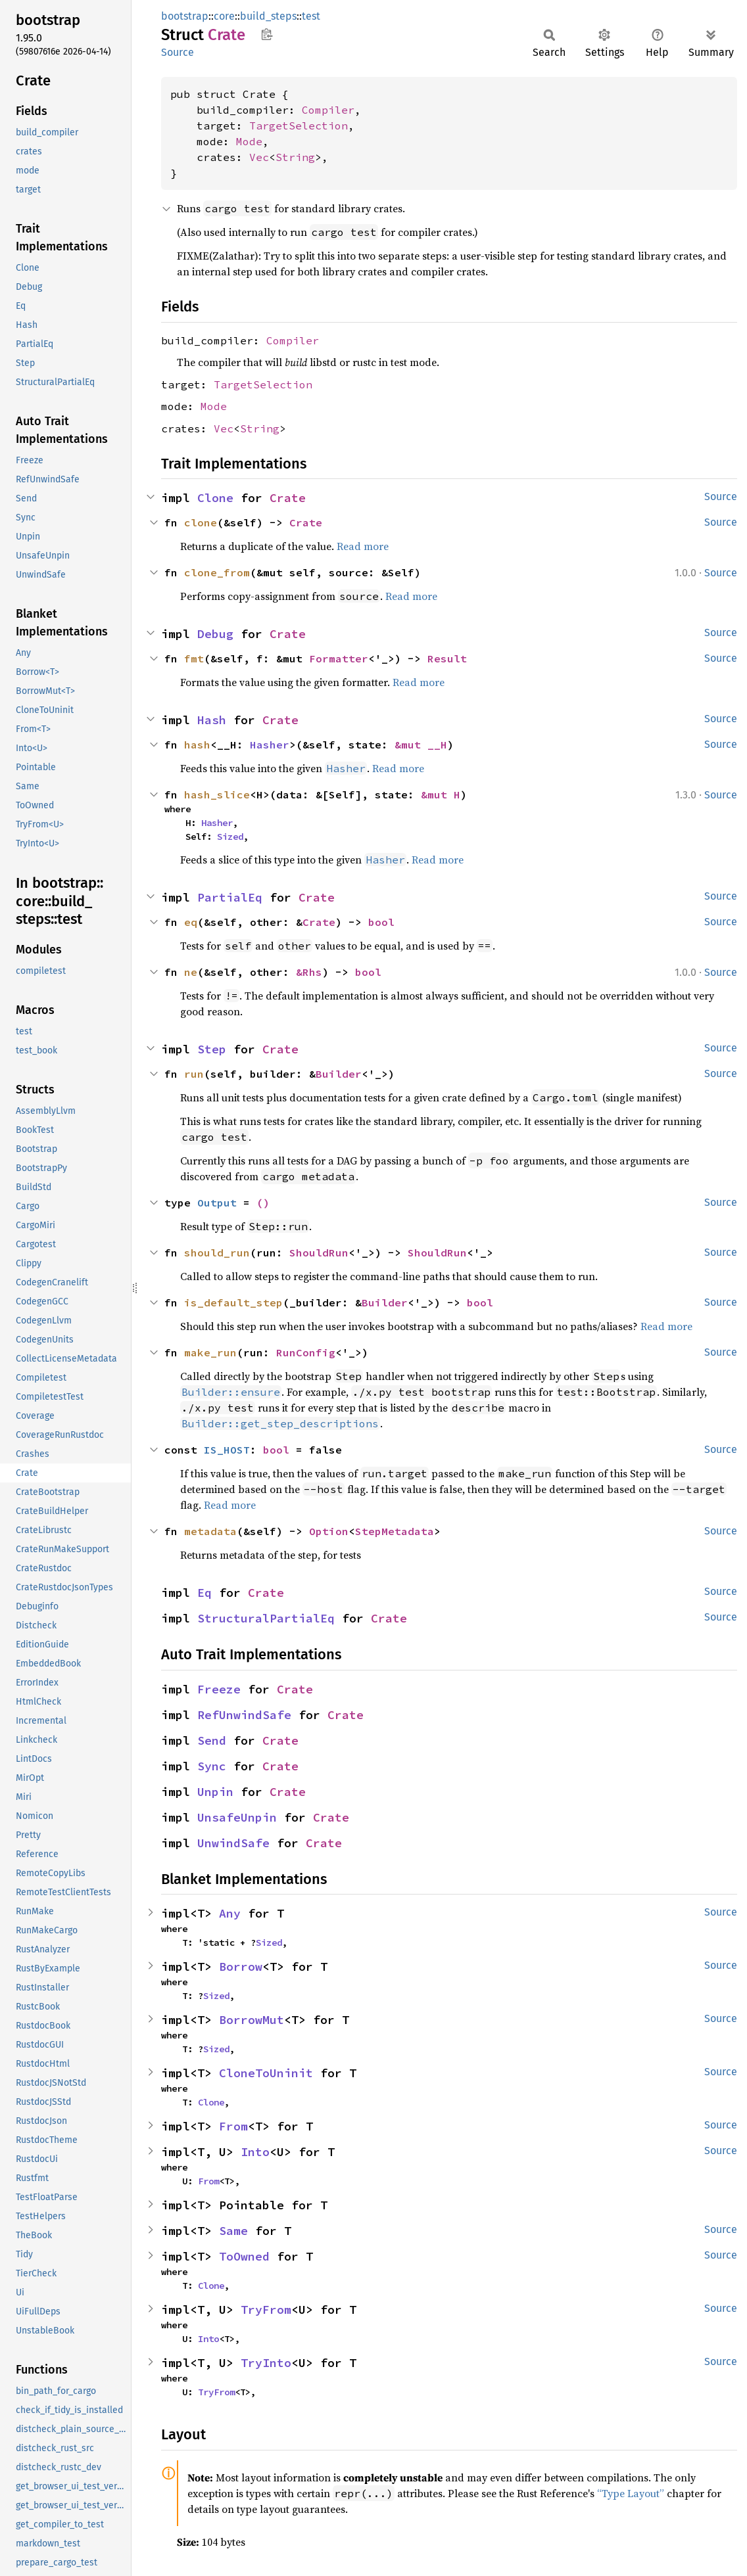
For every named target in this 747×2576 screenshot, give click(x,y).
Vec (259, 157)
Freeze (219, 1689)
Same (233, 2230)
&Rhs (309, 971)
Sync (211, 1766)
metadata (210, 1531)
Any (230, 1913)
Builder (339, 1073)
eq (190, 922)
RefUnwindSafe (244, 1714)
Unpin (215, 1791)
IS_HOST (227, 1449)
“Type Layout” (630, 2493)
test (311, 16)
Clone (215, 497)
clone (200, 522)
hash (197, 744)
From (233, 2126)
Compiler (328, 109)
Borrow (240, 1966)
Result (447, 658)
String (295, 157)
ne (190, 971)
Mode (249, 141)
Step (211, 1049)
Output (217, 1202)
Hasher (269, 744)
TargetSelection (298, 125)
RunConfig (305, 1352)
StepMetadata (394, 1531)
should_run (217, 1252)
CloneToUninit (266, 2073)
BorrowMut (251, 2019)
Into (255, 2151)
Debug (215, 633)
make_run (210, 1352)
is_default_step (233, 1302)
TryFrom (266, 2309)
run (194, 1073)
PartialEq (229, 897)
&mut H (440, 794)
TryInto (266, 2362)
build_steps (268, 16)
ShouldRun (319, 1252)
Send (211, 1740)
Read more (363, 546)
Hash (211, 719)
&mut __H (421, 744)
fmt (194, 658)
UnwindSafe (233, 1843)
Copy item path (266, 34)
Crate (288, 497)
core (224, 16)
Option (329, 1531)
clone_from (217, 572)
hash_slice (217, 794)
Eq (204, 1592)
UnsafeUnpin (237, 1817)
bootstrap (184, 16)
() (263, 1202)
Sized (230, 836)
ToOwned (244, 2256)
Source (177, 52)
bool (381, 922)
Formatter (338, 658)
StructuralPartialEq (266, 1618)
